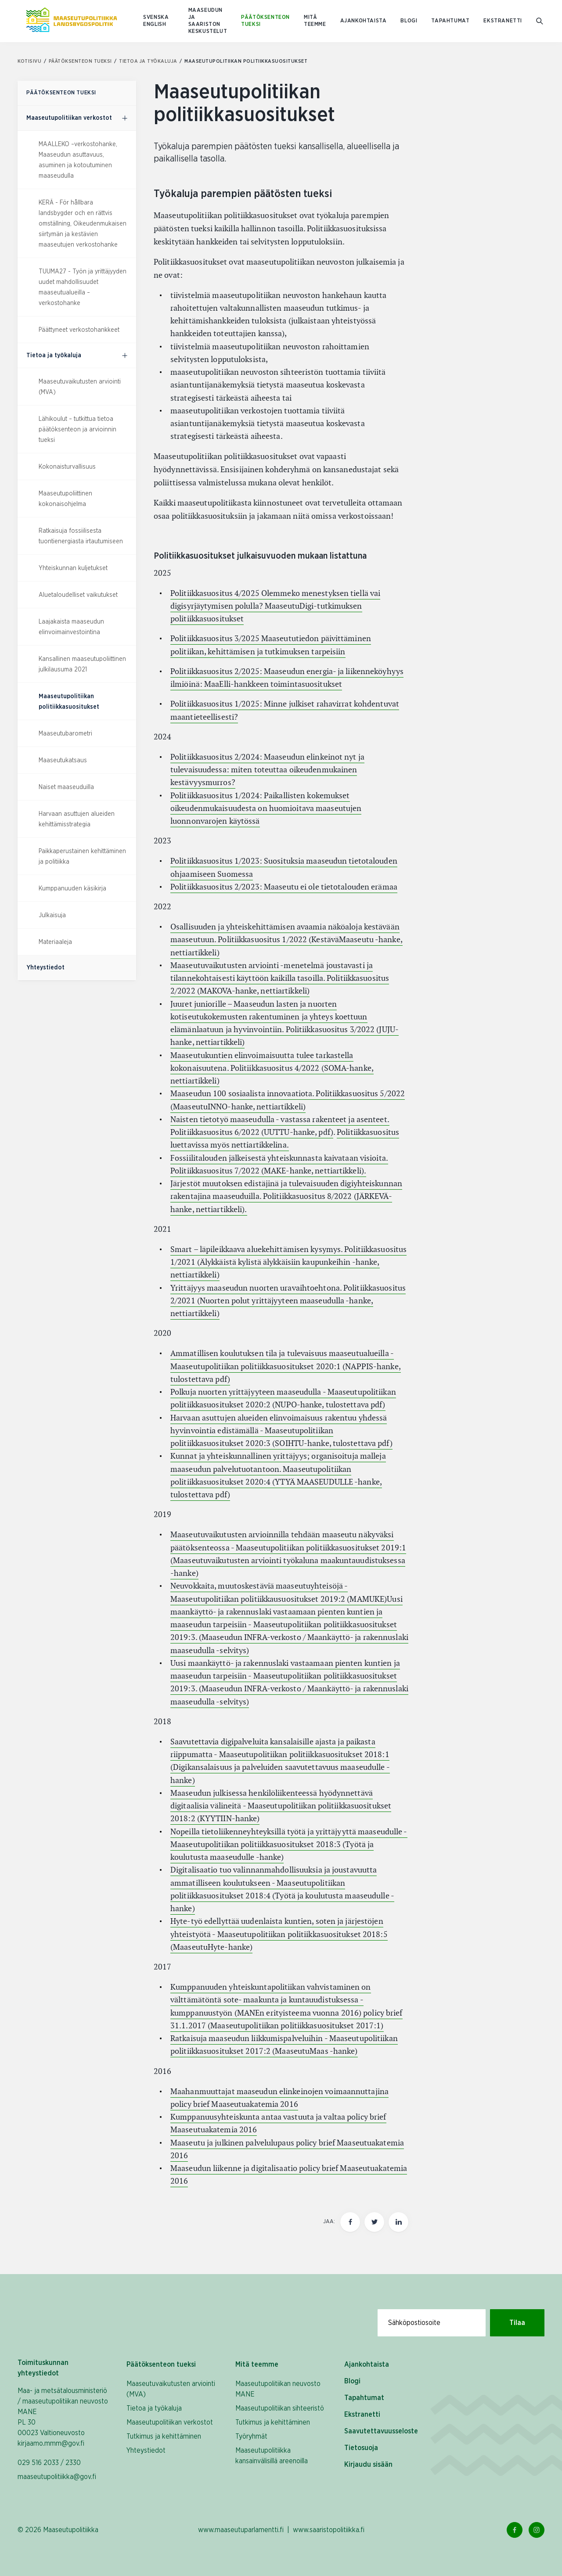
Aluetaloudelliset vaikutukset (78, 595)
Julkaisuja (52, 915)
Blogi (408, 21)
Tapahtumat (450, 21)
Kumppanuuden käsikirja (72, 889)
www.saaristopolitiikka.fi (328, 2529)
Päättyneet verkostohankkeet (79, 330)
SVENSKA (156, 17)
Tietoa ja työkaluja (151, 61)
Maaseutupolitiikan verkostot (169, 2422)
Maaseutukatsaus (63, 760)
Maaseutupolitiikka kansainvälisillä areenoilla (271, 2456)
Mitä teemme (315, 20)
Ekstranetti (502, 21)
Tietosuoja (361, 2447)
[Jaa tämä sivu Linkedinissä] (398, 2222)
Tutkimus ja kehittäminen (163, 2436)
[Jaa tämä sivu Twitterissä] (374, 2222)
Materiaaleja (55, 942)
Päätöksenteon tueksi (265, 20)
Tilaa (517, 2322)
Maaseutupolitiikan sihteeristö (279, 2408)
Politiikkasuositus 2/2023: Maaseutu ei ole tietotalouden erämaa (283, 887)
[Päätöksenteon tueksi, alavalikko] (124, 118)
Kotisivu (32, 61)
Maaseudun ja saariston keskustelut (207, 20)
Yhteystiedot (146, 2450)
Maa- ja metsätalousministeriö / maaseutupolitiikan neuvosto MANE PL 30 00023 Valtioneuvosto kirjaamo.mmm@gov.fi (63, 2417)
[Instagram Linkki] (536, 2530)
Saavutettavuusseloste (381, 2431)
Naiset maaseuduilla (66, 787)
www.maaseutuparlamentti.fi (241, 2529)
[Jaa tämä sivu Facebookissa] (350, 2222)
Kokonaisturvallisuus (67, 467)
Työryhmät (251, 2436)
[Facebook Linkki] (514, 2530)
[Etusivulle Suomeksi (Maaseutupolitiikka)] (72, 21)
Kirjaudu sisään (368, 2464)
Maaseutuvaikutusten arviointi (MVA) (170, 2389)
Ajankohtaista (363, 21)
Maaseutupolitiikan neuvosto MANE (278, 2389)
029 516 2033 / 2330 (49, 2462)
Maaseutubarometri (65, 734)
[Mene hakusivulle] (540, 21)
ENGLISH (154, 24)
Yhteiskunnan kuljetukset (73, 568)
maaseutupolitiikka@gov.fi (57, 2476)
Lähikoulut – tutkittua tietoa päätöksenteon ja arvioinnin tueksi (77, 429)
